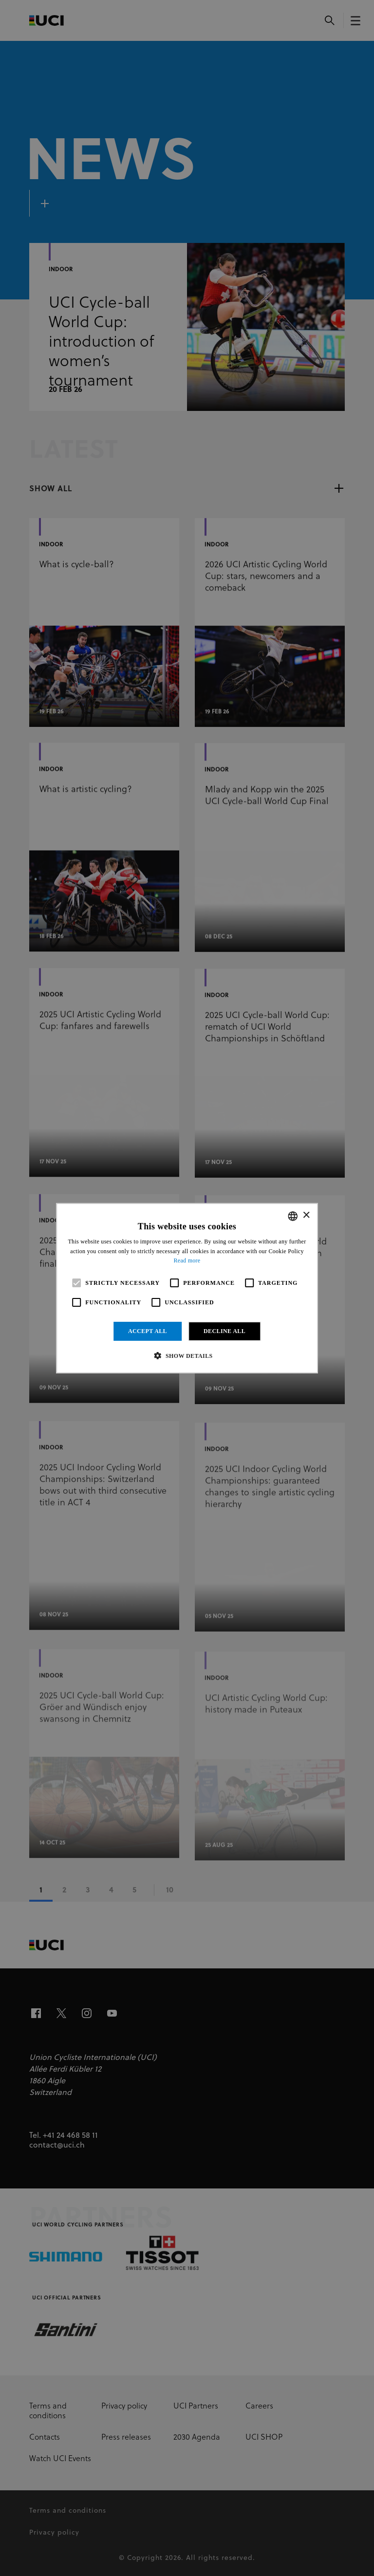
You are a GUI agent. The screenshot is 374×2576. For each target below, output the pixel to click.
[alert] (187, 1288)
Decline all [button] (224, 1331)
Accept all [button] (147, 1331)
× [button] (306, 1215)
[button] (186, 1355)
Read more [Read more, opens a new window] (186, 1260)
